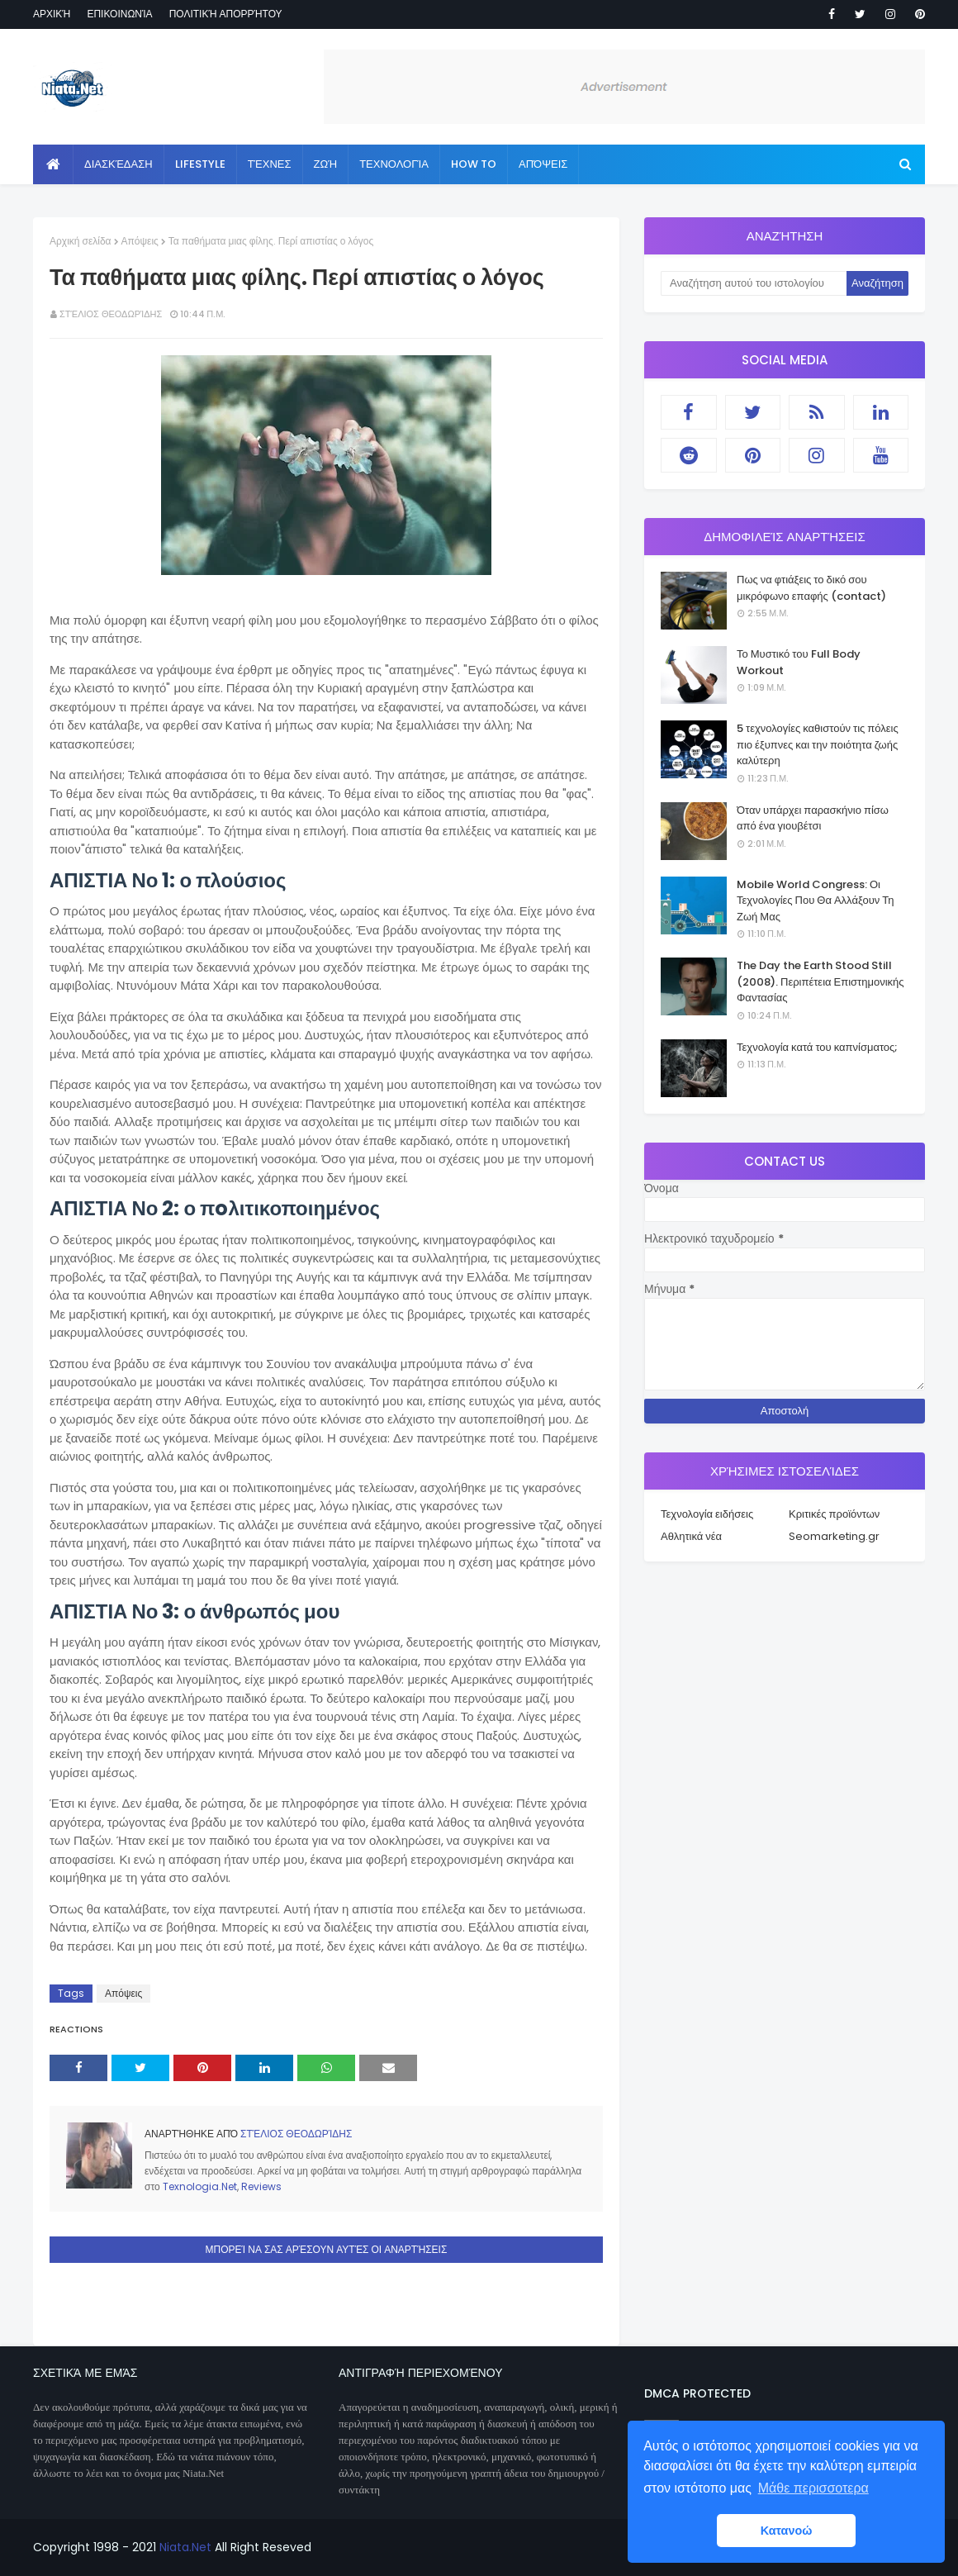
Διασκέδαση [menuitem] (118, 164)
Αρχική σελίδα (80, 241)
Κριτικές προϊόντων (834, 1514)
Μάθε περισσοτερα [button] (813, 2488)
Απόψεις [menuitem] (543, 164)
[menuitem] (53, 164)
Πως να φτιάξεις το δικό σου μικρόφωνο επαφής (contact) (811, 588)
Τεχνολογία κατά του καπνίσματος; (817, 1047)
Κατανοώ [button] (787, 2530)
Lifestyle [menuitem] (200, 164)
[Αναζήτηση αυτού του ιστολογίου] (754, 283)
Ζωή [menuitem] (326, 164)
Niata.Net (185, 2547)
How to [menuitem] (473, 164)
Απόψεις (140, 241)
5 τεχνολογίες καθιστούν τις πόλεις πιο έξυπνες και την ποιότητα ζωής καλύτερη (818, 744)
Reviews (261, 2186)
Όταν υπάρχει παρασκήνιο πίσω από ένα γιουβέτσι (813, 818)
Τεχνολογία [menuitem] (394, 164)
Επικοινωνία (119, 14)
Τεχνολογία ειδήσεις (707, 1514)
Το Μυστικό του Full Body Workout (799, 662)
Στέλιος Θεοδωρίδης (110, 314)
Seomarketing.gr (834, 1536)
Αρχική (51, 14)
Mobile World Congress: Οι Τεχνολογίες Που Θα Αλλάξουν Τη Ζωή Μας (815, 900)
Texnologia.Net (200, 2186)
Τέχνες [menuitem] (270, 164)
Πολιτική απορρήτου (225, 14)
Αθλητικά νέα (691, 1536)
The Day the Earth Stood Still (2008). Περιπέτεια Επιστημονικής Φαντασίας (820, 981)
